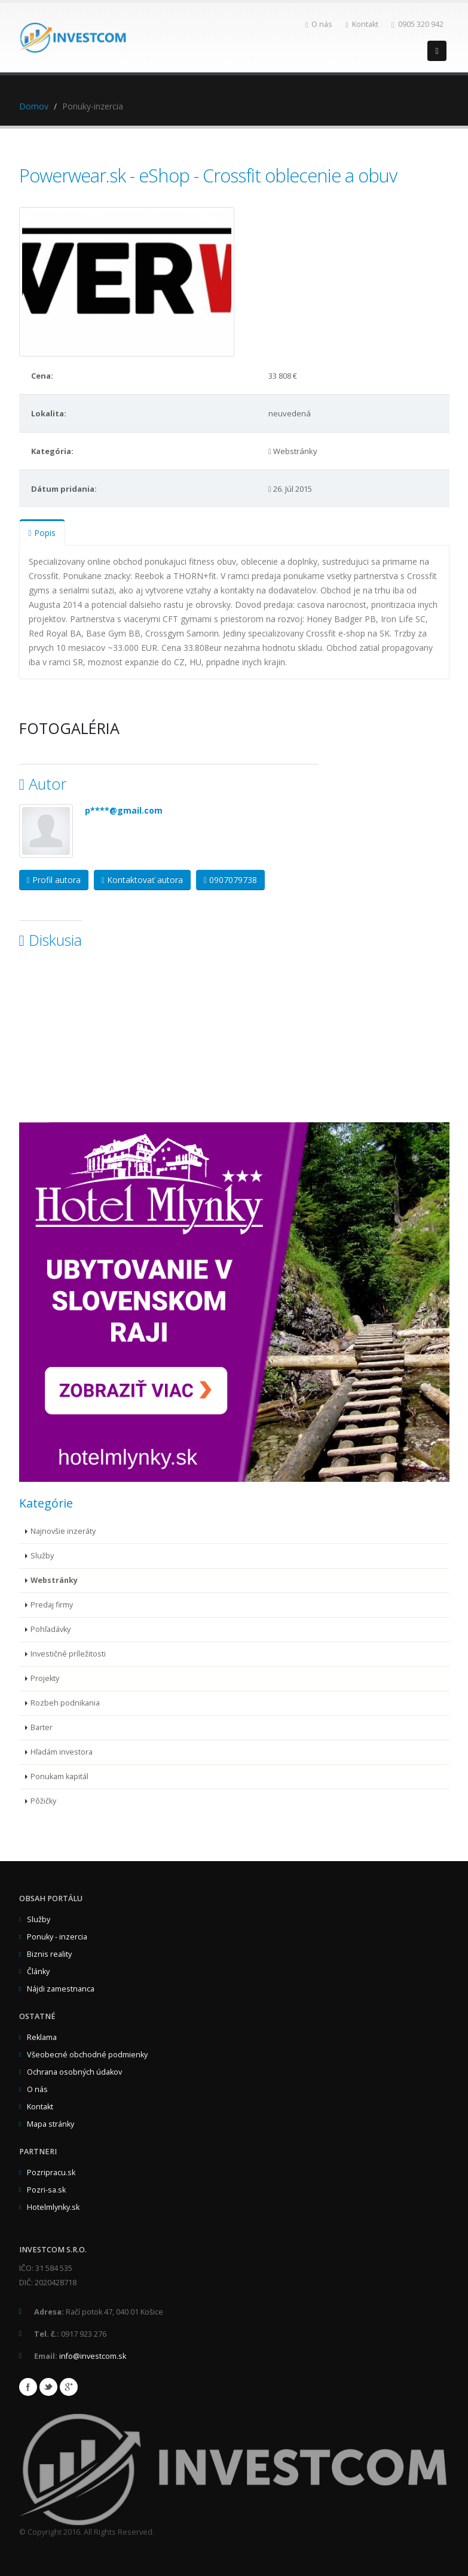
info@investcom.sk (92, 2356)
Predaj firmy (51, 1605)
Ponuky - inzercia (57, 1937)
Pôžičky (43, 1801)
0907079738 (230, 879)
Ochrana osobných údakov (74, 2072)
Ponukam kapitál (59, 1776)
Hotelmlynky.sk (53, 2207)
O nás (319, 24)
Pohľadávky (50, 1629)
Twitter (48, 2387)
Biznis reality (49, 1954)
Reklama (42, 2037)
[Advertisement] (108, 1044)
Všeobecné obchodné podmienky (87, 2055)
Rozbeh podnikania (65, 1703)
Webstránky (54, 1580)
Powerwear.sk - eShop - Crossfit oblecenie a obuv (208, 175)
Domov (33, 106)
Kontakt (361, 24)
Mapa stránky (50, 2124)
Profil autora (54, 879)
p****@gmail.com (124, 810)
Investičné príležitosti (68, 1654)
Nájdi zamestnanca (60, 1989)
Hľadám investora (61, 1752)
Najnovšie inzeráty (63, 1531)
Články (38, 1971)
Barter (41, 1727)
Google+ (69, 2387)
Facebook (28, 2387)
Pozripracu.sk (51, 2172)
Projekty (44, 1678)
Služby (42, 1556)
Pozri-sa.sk (46, 2190)
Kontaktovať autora (142, 879)
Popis (42, 532)
